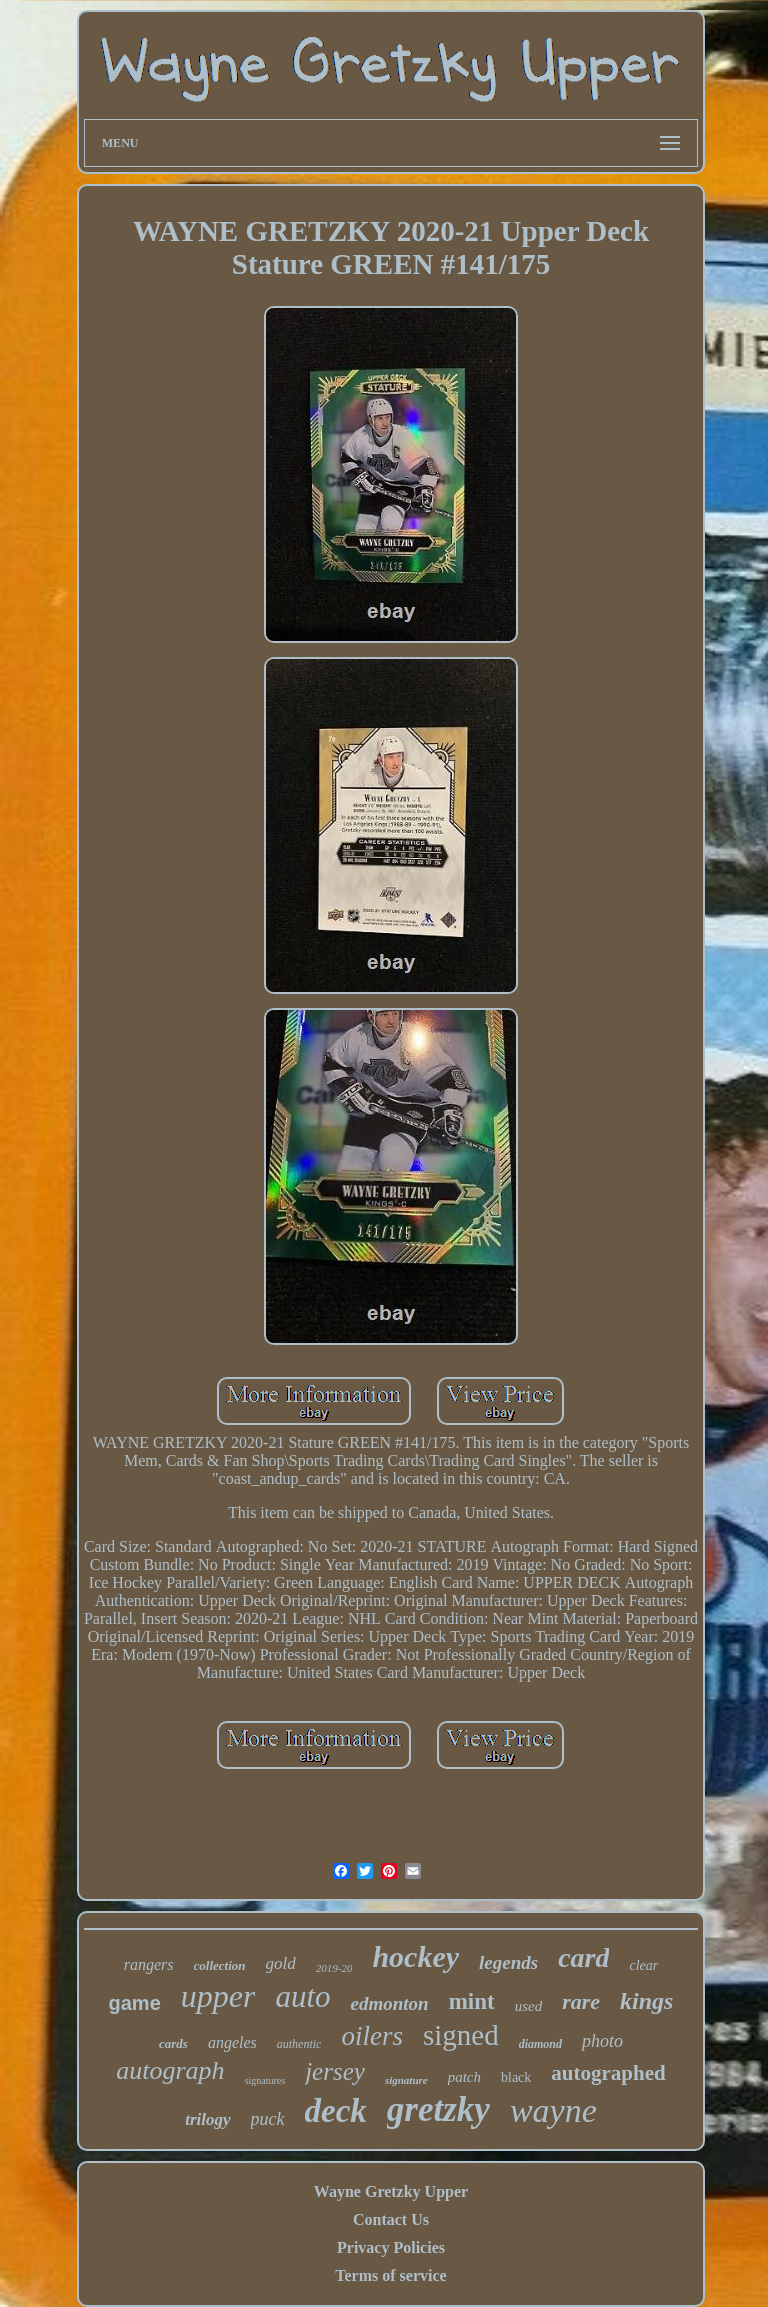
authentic (299, 2044)
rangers (149, 1964)
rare (581, 2001)
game (135, 2003)
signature (406, 2080)
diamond (540, 2044)
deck (336, 2111)
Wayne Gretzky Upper (391, 2191)
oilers (372, 2036)
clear (643, 1965)
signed (461, 2035)
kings (646, 2001)
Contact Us (391, 2219)
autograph (170, 2070)
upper (218, 1996)
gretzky (438, 2109)
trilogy (207, 2119)
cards (173, 2043)
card (583, 1957)
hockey (415, 1956)
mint (472, 2001)
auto (302, 1996)
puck (268, 2119)
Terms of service (390, 2275)
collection (220, 1965)
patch (464, 2077)
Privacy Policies (391, 2247)
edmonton (390, 2003)
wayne (553, 2110)
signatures (265, 2080)
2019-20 (334, 1968)
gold (281, 1963)
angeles (232, 2042)
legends (508, 1962)
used (529, 2006)
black (516, 2077)
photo (602, 2041)
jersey (335, 2071)
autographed (608, 2073)
